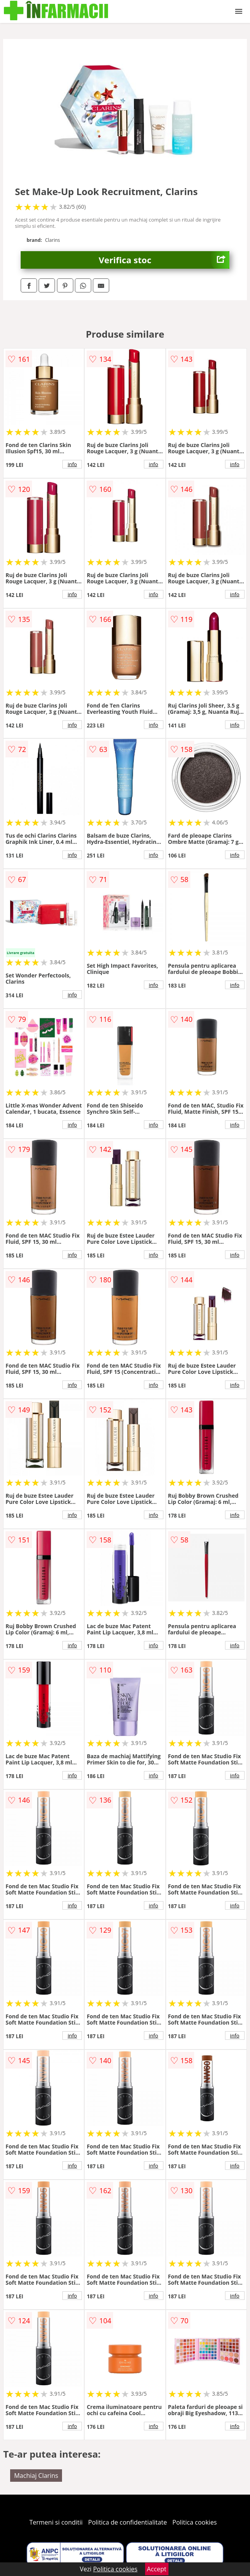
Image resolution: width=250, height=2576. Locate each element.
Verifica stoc (164, 260)
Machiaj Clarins (36, 2475)
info (72, 464)
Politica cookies (194, 2522)
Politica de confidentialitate (127, 2522)
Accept (157, 2569)
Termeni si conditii (56, 2522)
